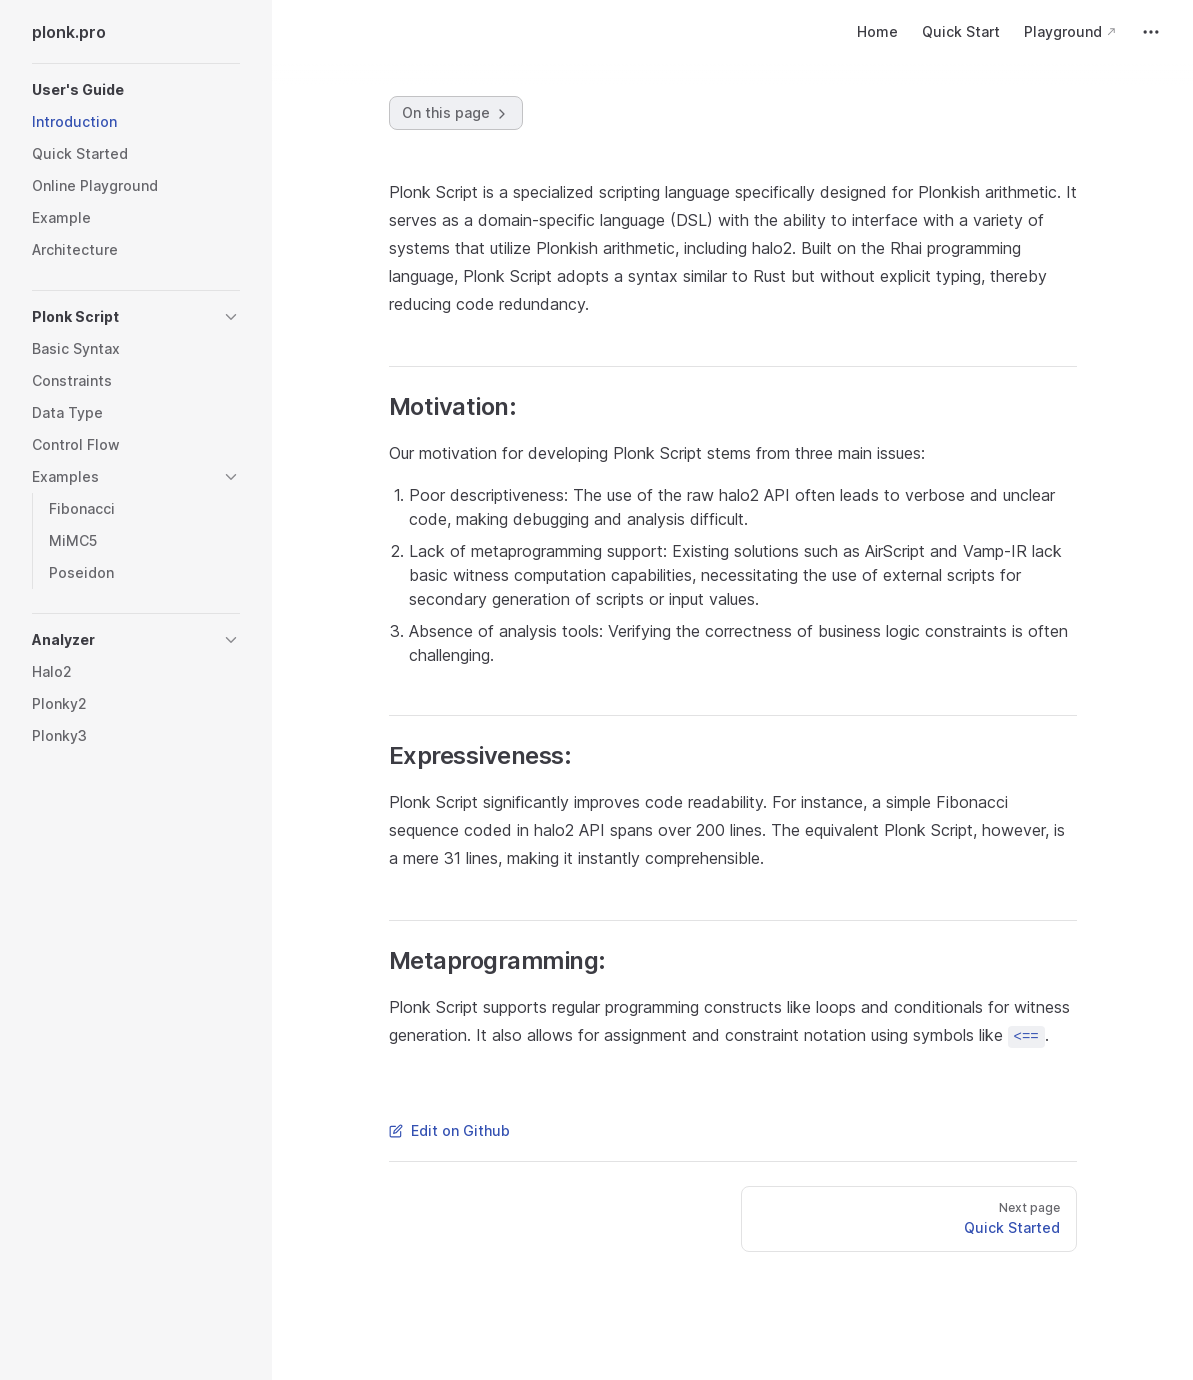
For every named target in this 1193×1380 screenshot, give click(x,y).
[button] (136, 90)
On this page (456, 113)
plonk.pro (69, 32)
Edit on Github (449, 1130)
